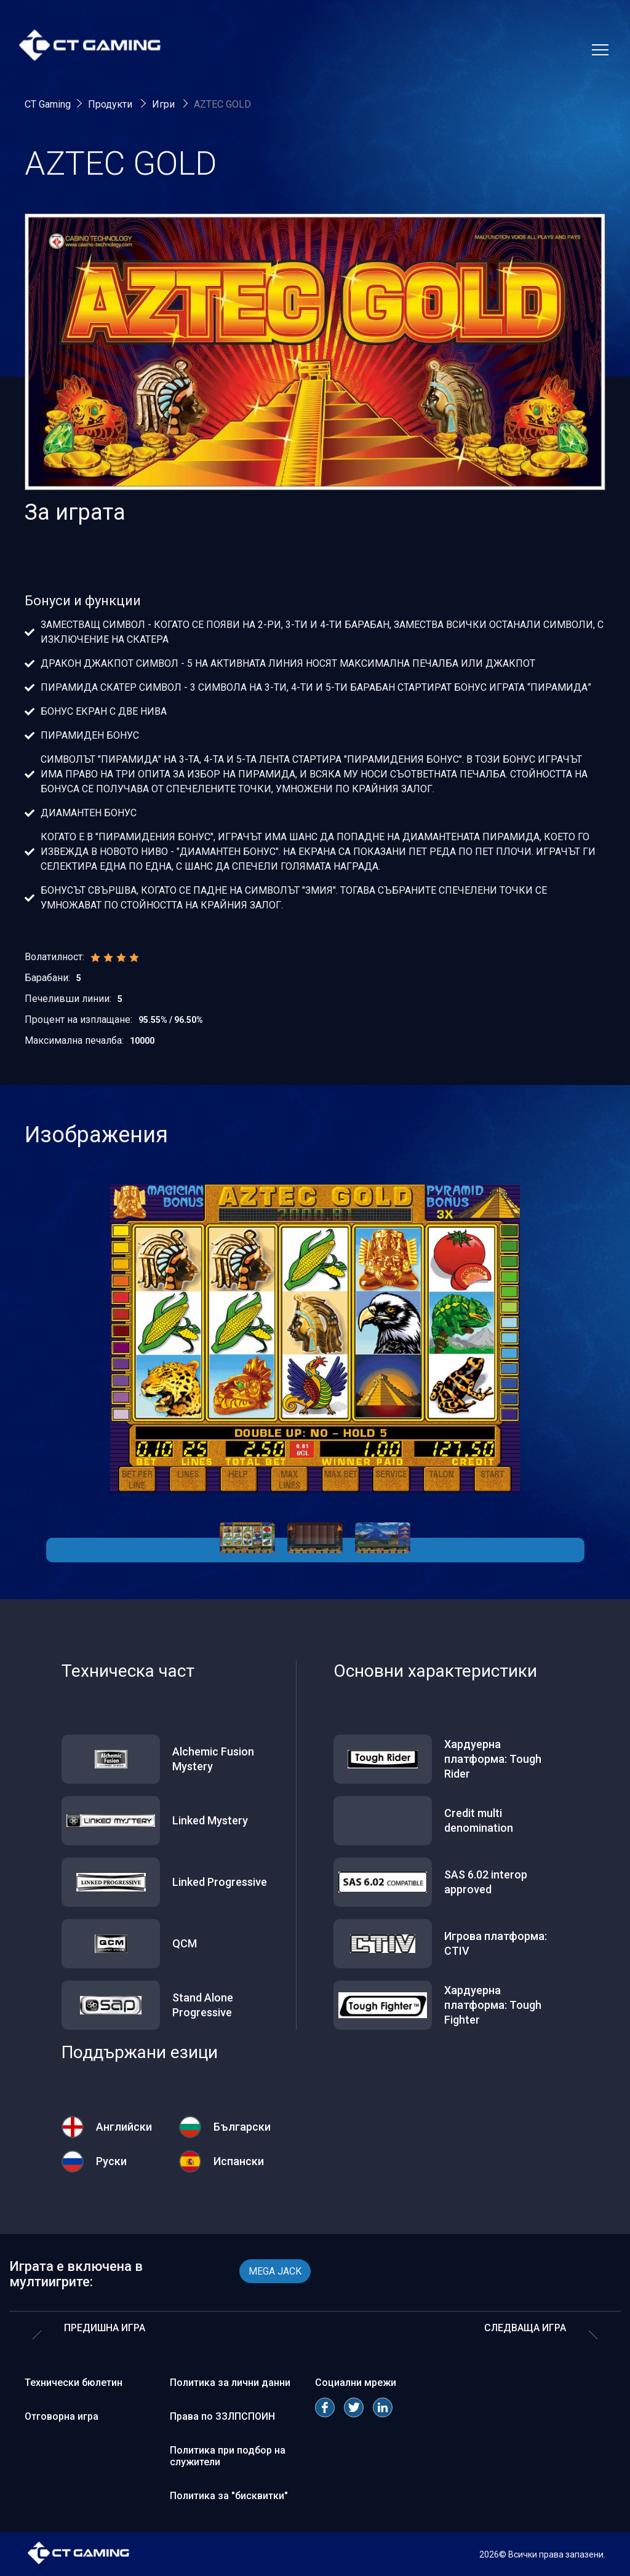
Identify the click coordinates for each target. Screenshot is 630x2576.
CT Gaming (48, 104)
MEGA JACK (275, 2271)
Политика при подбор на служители (227, 2456)
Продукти (111, 104)
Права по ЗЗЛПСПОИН (222, 2416)
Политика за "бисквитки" (229, 2496)
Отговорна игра (61, 2416)
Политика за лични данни (230, 2382)
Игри (164, 104)
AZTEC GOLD (222, 104)
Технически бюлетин (73, 2382)
